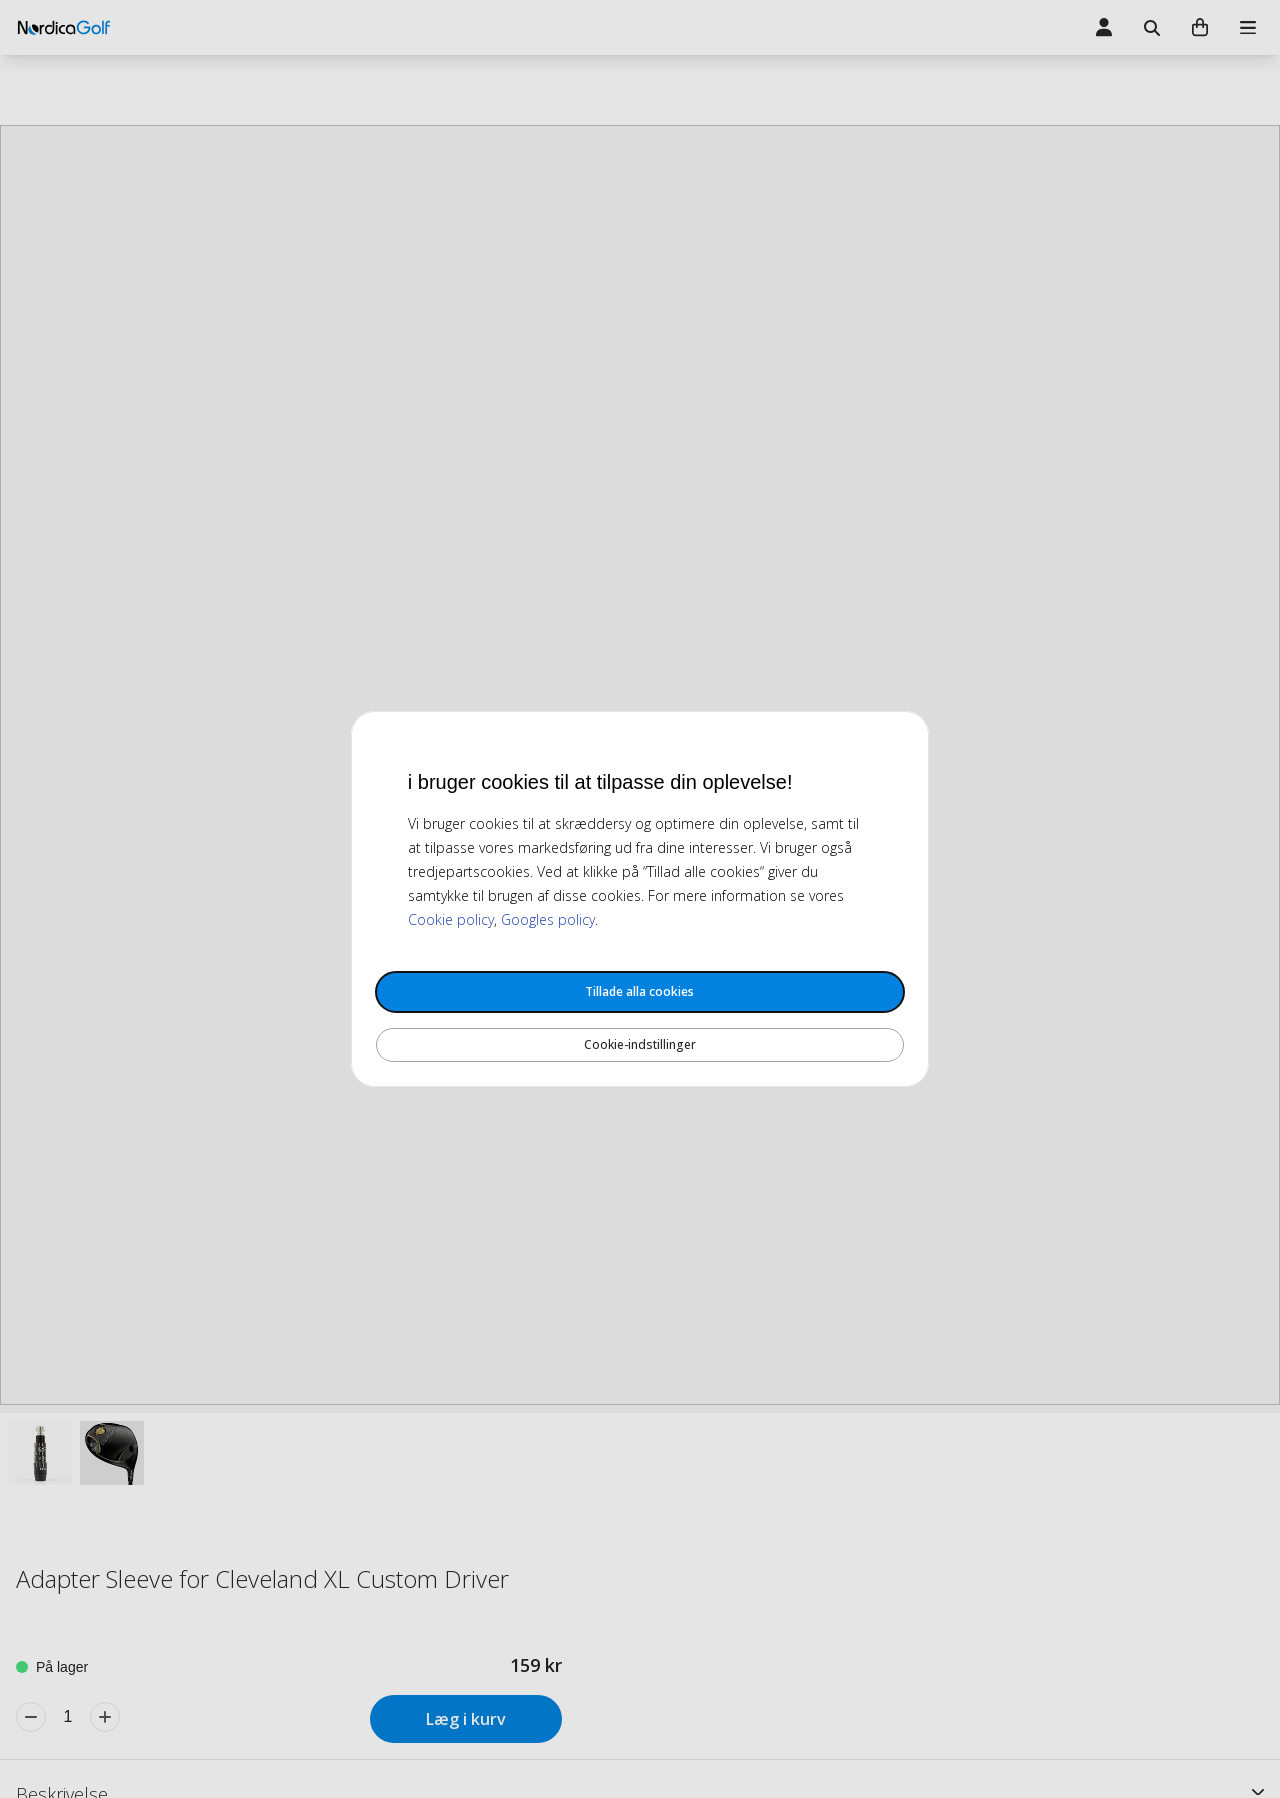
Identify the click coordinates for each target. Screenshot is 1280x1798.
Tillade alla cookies (639, 991)
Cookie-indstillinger (640, 1044)
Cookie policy (451, 919)
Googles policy (548, 919)
